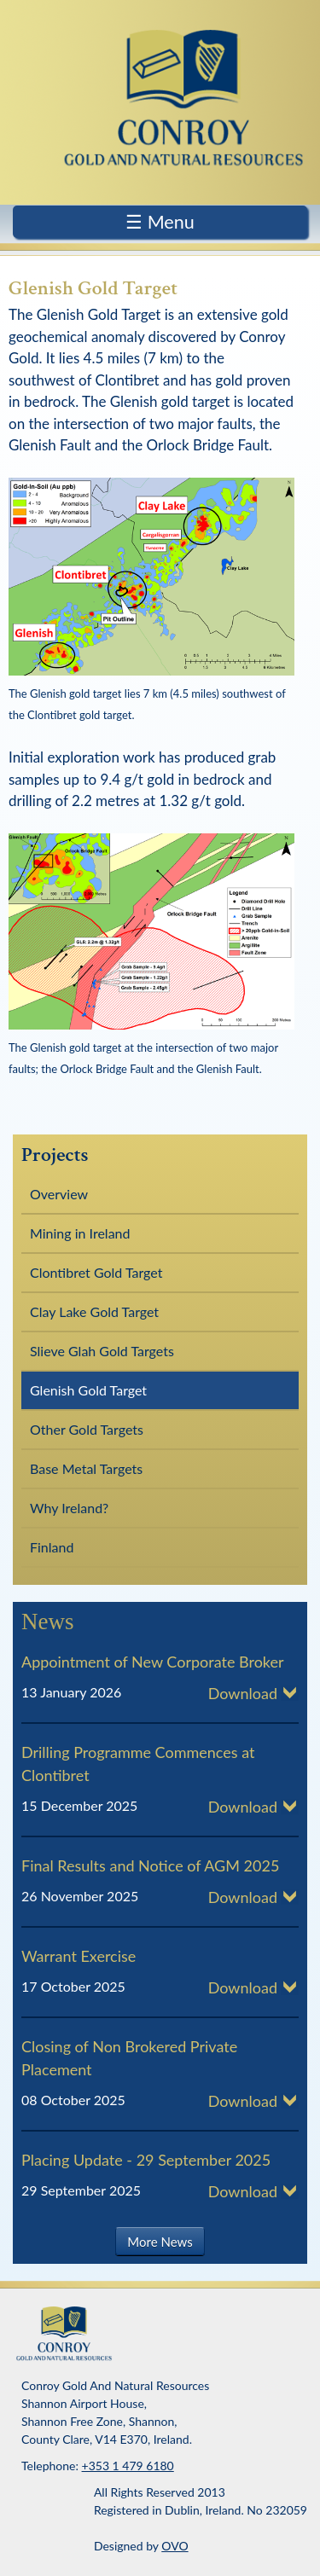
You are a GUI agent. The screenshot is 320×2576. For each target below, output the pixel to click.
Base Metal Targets (86, 1468)
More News (159, 2241)
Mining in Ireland (80, 1233)
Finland (51, 1547)
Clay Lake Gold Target (94, 1311)
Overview (59, 1194)
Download (242, 1693)
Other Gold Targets (86, 1429)
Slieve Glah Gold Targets (102, 1351)
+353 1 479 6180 (128, 2465)
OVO (174, 2545)
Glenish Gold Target (88, 1390)
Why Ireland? (69, 1508)
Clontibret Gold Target (96, 1272)
